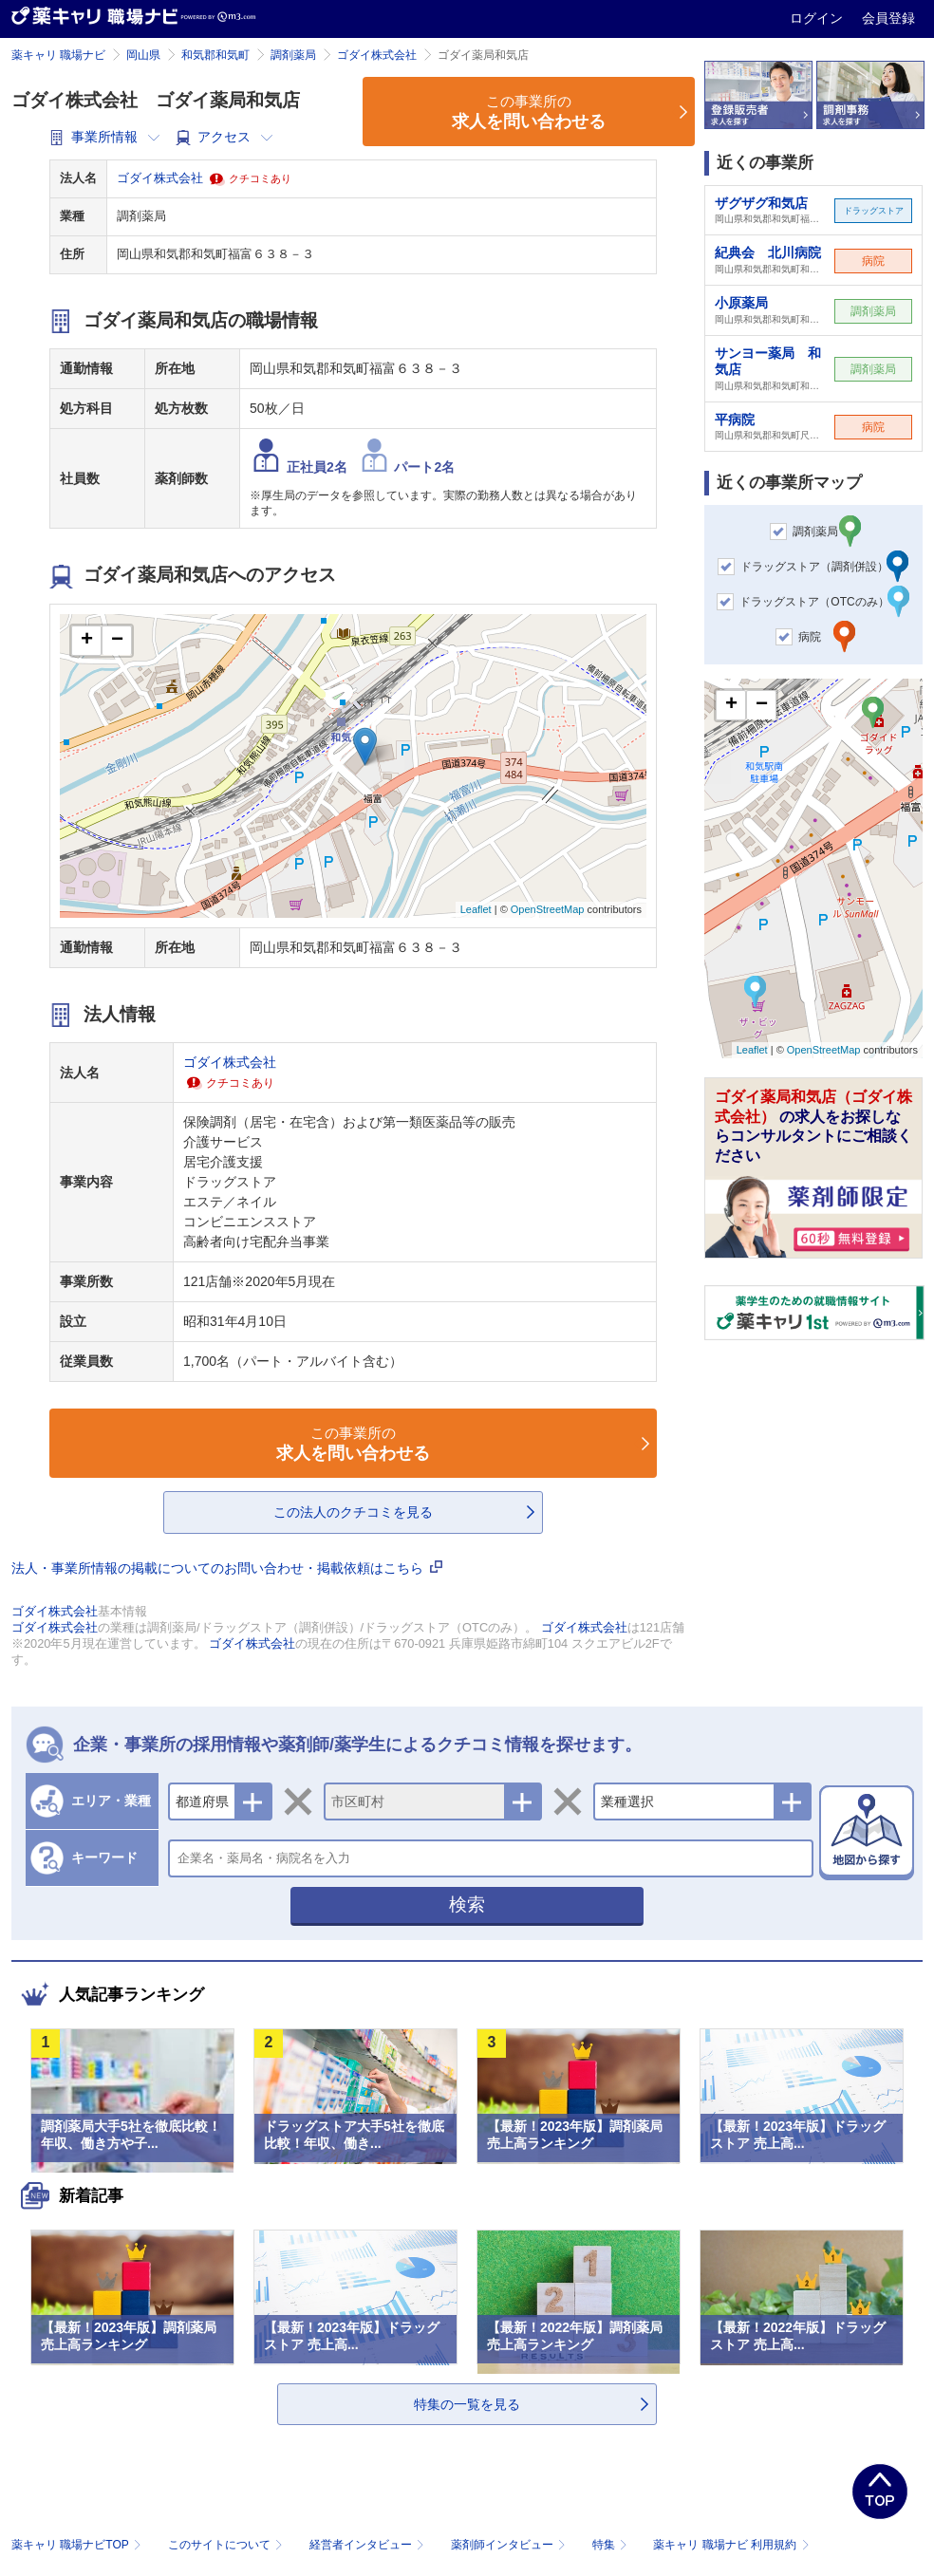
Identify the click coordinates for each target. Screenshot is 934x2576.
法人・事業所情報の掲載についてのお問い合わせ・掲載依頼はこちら (226, 1568)
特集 (611, 2544)
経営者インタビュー (368, 2544)
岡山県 (143, 55)
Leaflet (476, 909)
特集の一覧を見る (467, 2404)
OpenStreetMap (548, 909)
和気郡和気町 (215, 55)
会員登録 (888, 18)
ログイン (818, 18)
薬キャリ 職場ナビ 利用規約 (731, 2544)
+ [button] (87, 640)
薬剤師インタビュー (510, 2544)
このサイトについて (227, 2544)
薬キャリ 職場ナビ (58, 55)
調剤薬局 (293, 55)
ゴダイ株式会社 (377, 55)
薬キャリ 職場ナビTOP (78, 2544)
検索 (467, 1904)
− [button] (117, 640)
